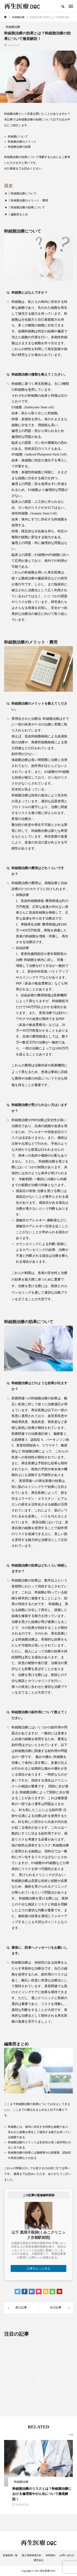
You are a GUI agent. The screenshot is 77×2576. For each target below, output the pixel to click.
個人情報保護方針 (31, 2555)
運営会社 (39, 2560)
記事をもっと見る (38, 2268)
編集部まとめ (19, 214)
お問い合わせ (67, 2555)
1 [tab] (39, 2381)
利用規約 (50, 2555)
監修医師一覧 (10, 2555)
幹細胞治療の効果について (28, 207)
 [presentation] (70, 2435)
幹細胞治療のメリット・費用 (29, 200)
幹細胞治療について (24, 193)
